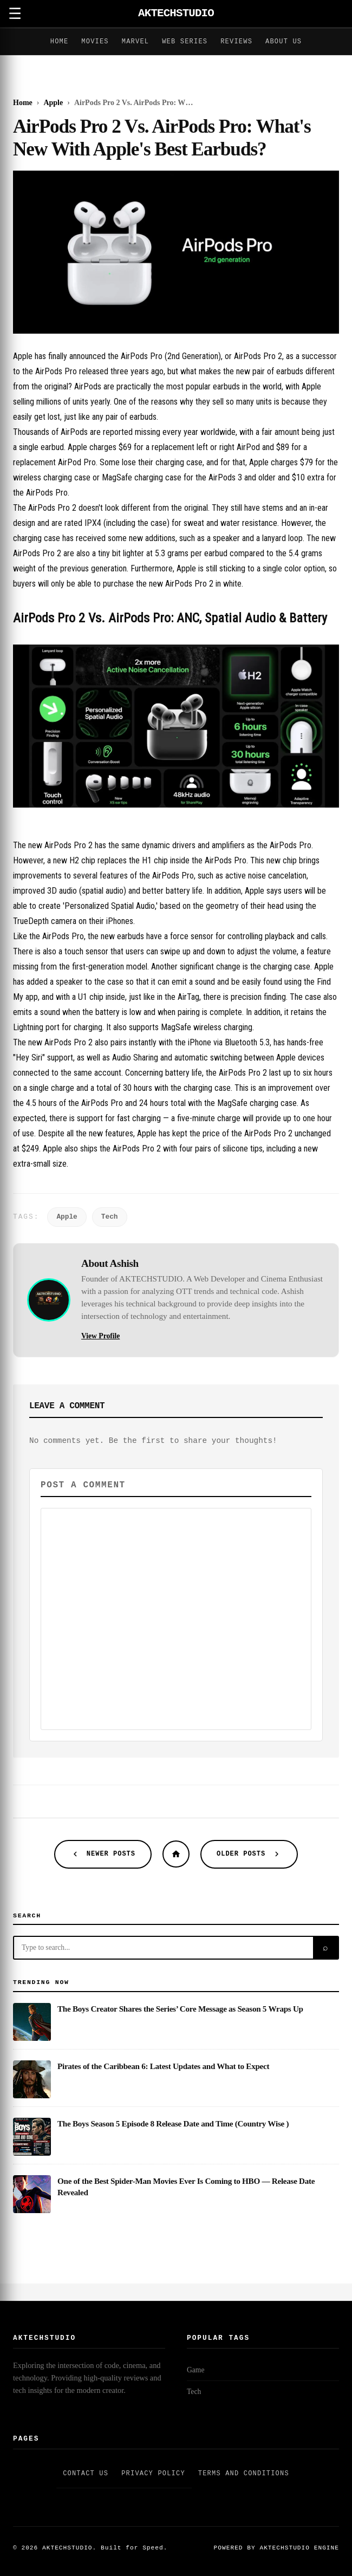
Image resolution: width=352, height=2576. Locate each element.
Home (59, 41)
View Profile (100, 1336)
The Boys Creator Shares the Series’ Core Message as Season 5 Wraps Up (180, 2008)
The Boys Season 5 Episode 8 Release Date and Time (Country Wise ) (173, 2123)
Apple (66, 1217)
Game (195, 2370)
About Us (283, 41)
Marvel (135, 41)
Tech (109, 1217)
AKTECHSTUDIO (176, 13)
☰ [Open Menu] (15, 13)
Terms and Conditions (243, 2473)
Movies (94, 41)
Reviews (236, 41)
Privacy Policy (153, 2473)
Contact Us (85, 2473)
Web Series (184, 41)
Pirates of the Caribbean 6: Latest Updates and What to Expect (163, 2066)
